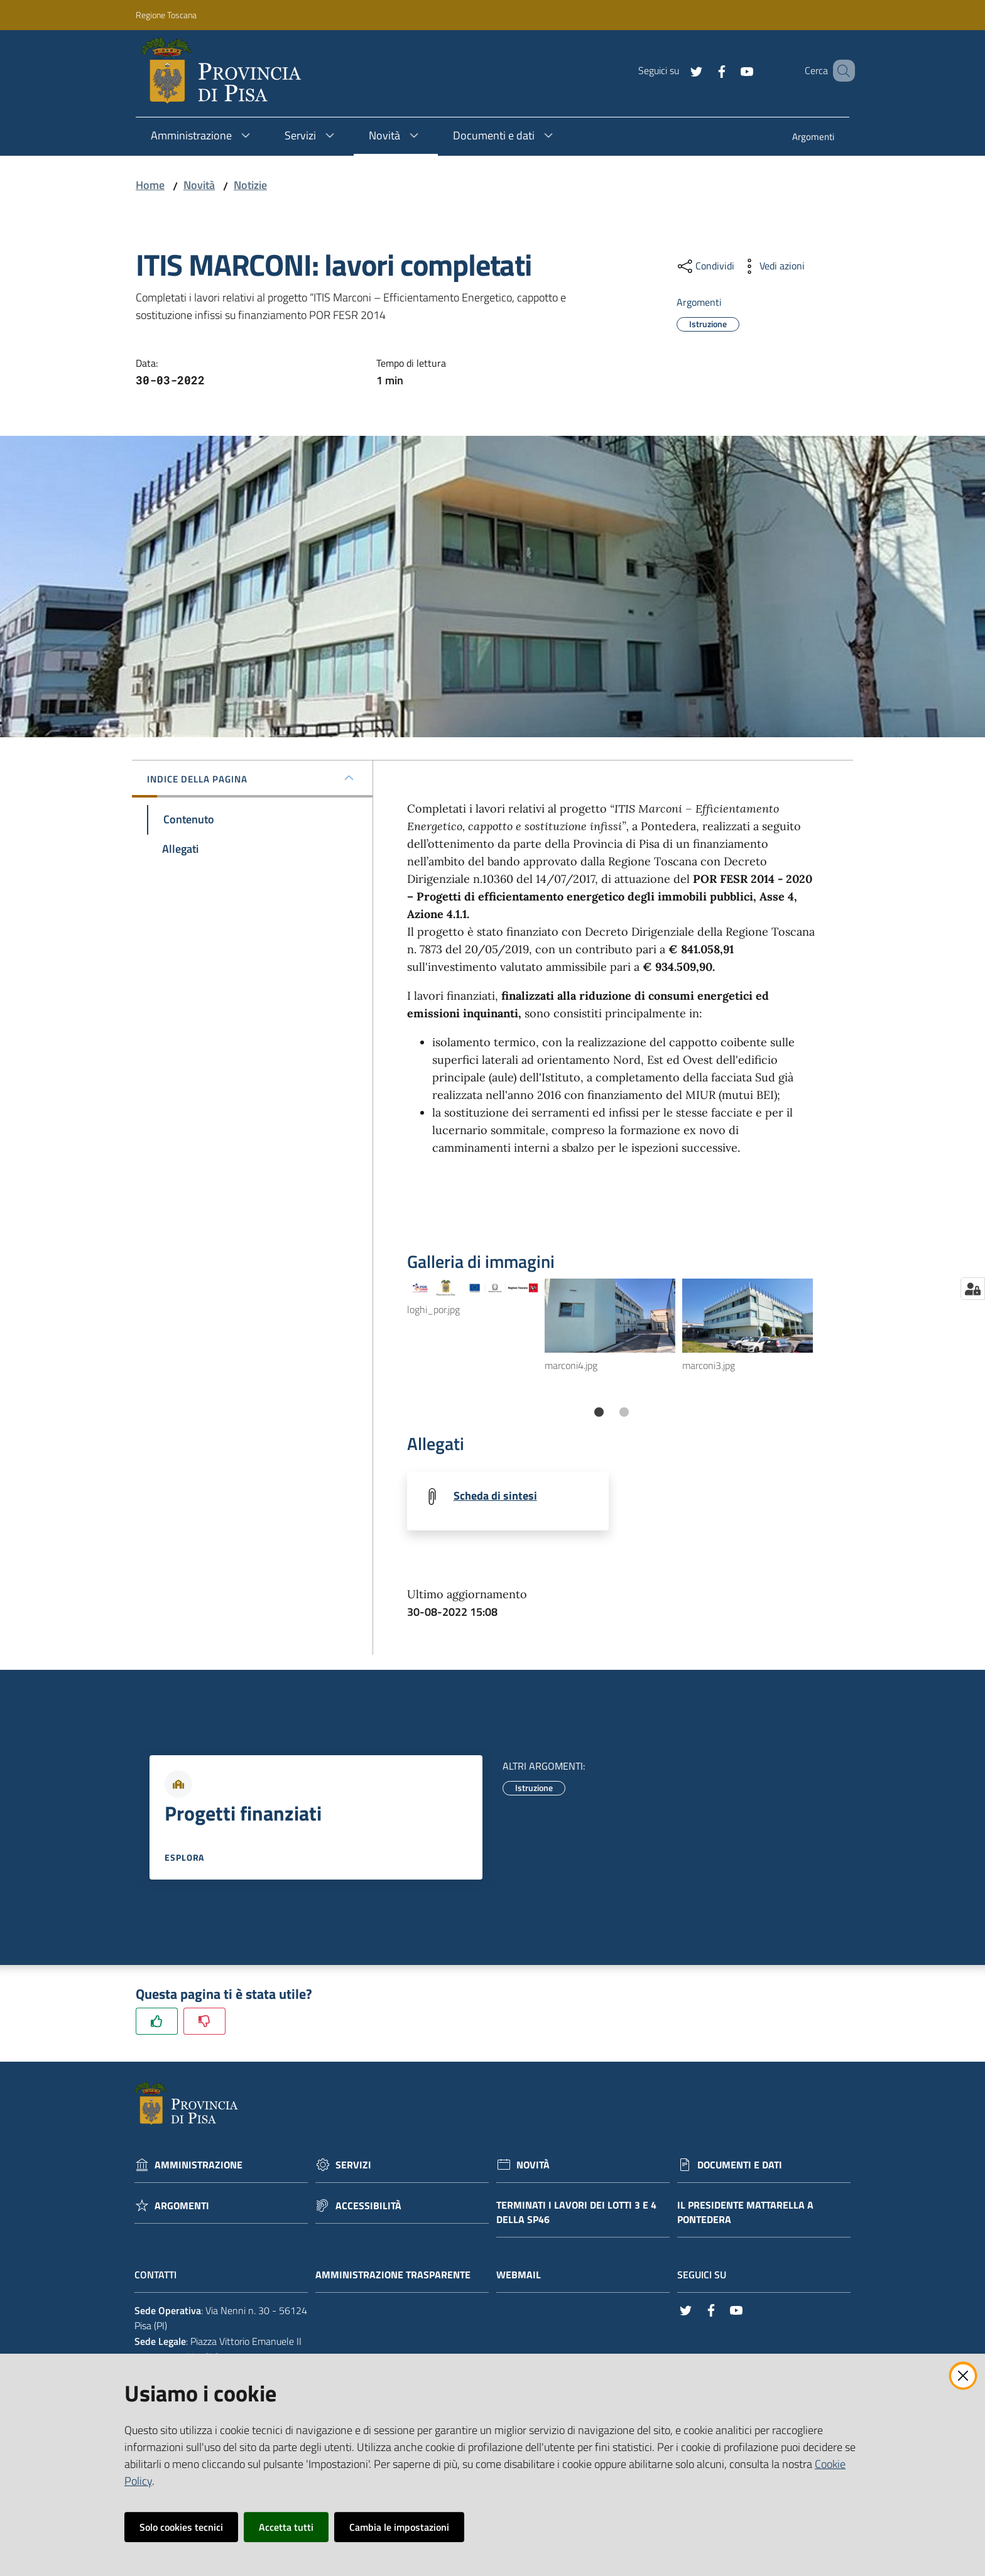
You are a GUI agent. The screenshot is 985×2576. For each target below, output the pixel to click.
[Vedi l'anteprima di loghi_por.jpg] (472, 1288)
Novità (199, 184)
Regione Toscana (166, 14)
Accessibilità (368, 2206)
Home (150, 184)
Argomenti (182, 2206)
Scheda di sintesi (495, 1495)
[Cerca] (840, 71)
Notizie (250, 184)
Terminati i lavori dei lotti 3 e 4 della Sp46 (576, 2213)
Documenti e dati (739, 2165)
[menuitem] (813, 138)
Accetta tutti (286, 2527)
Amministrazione (198, 2165)
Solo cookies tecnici (181, 2527)
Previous (397, 1340)
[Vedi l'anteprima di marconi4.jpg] (610, 1315)
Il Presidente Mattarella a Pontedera (745, 2213)
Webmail (524, 2275)
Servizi (353, 2165)
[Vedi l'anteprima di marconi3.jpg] (747, 1315)
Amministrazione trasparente (399, 2275)
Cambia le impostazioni (399, 2527)
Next (828, 1340)
